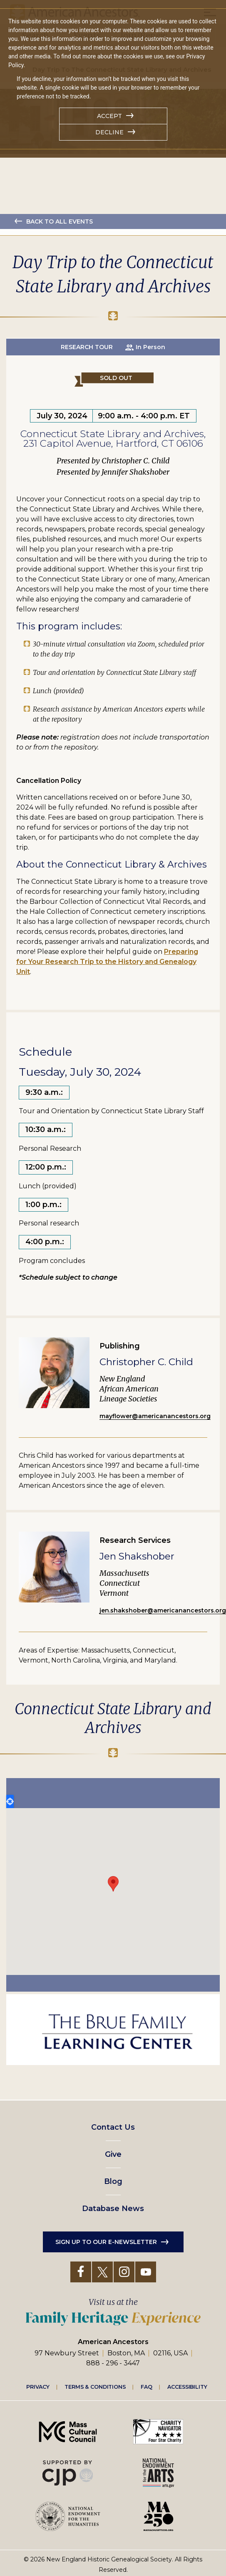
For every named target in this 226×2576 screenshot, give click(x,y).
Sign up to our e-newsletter (106, 2242)
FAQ (146, 2386)
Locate (10, 1801)
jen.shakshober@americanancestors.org (162, 1610)
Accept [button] (109, 116)
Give (113, 2154)
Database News (113, 2208)
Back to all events (59, 221)
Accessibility (187, 2386)
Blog (113, 2181)
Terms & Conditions (95, 2386)
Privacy (38, 2386)
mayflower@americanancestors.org (155, 1416)
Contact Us (113, 2127)
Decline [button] (109, 132)
